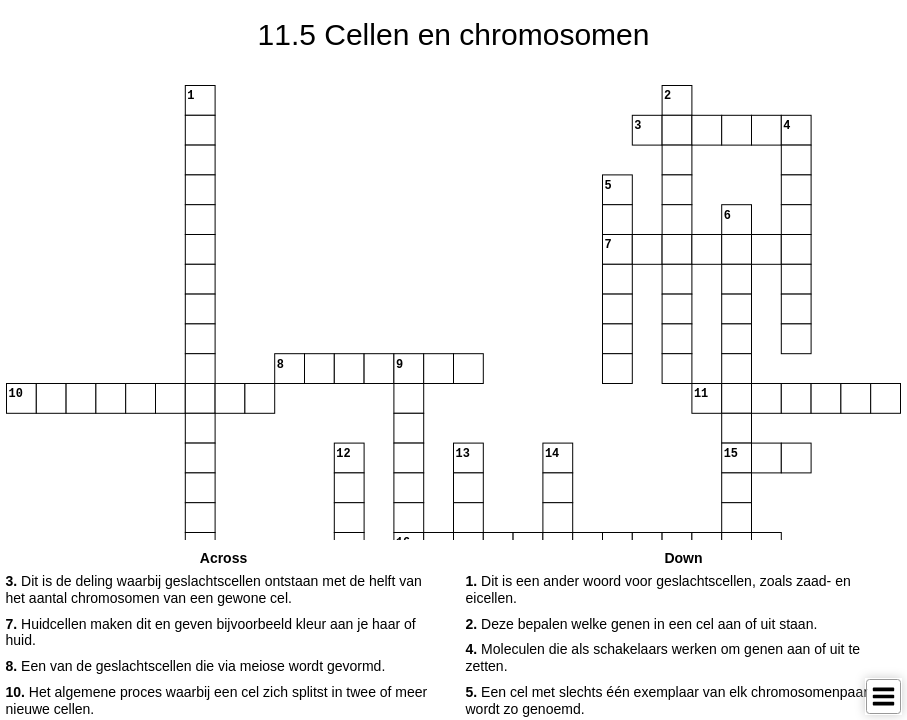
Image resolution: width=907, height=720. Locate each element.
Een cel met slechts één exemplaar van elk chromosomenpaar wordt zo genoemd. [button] (667, 700)
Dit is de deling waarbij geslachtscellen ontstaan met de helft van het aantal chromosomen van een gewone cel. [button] (214, 589)
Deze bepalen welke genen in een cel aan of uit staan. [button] (642, 624)
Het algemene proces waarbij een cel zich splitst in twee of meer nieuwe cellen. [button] (217, 700)
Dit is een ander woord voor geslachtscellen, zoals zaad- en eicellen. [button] (658, 589)
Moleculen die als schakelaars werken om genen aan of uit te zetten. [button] (663, 657)
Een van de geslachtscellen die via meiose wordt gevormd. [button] (196, 666)
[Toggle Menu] (883, 696)
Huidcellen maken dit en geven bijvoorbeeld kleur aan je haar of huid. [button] (211, 632)
